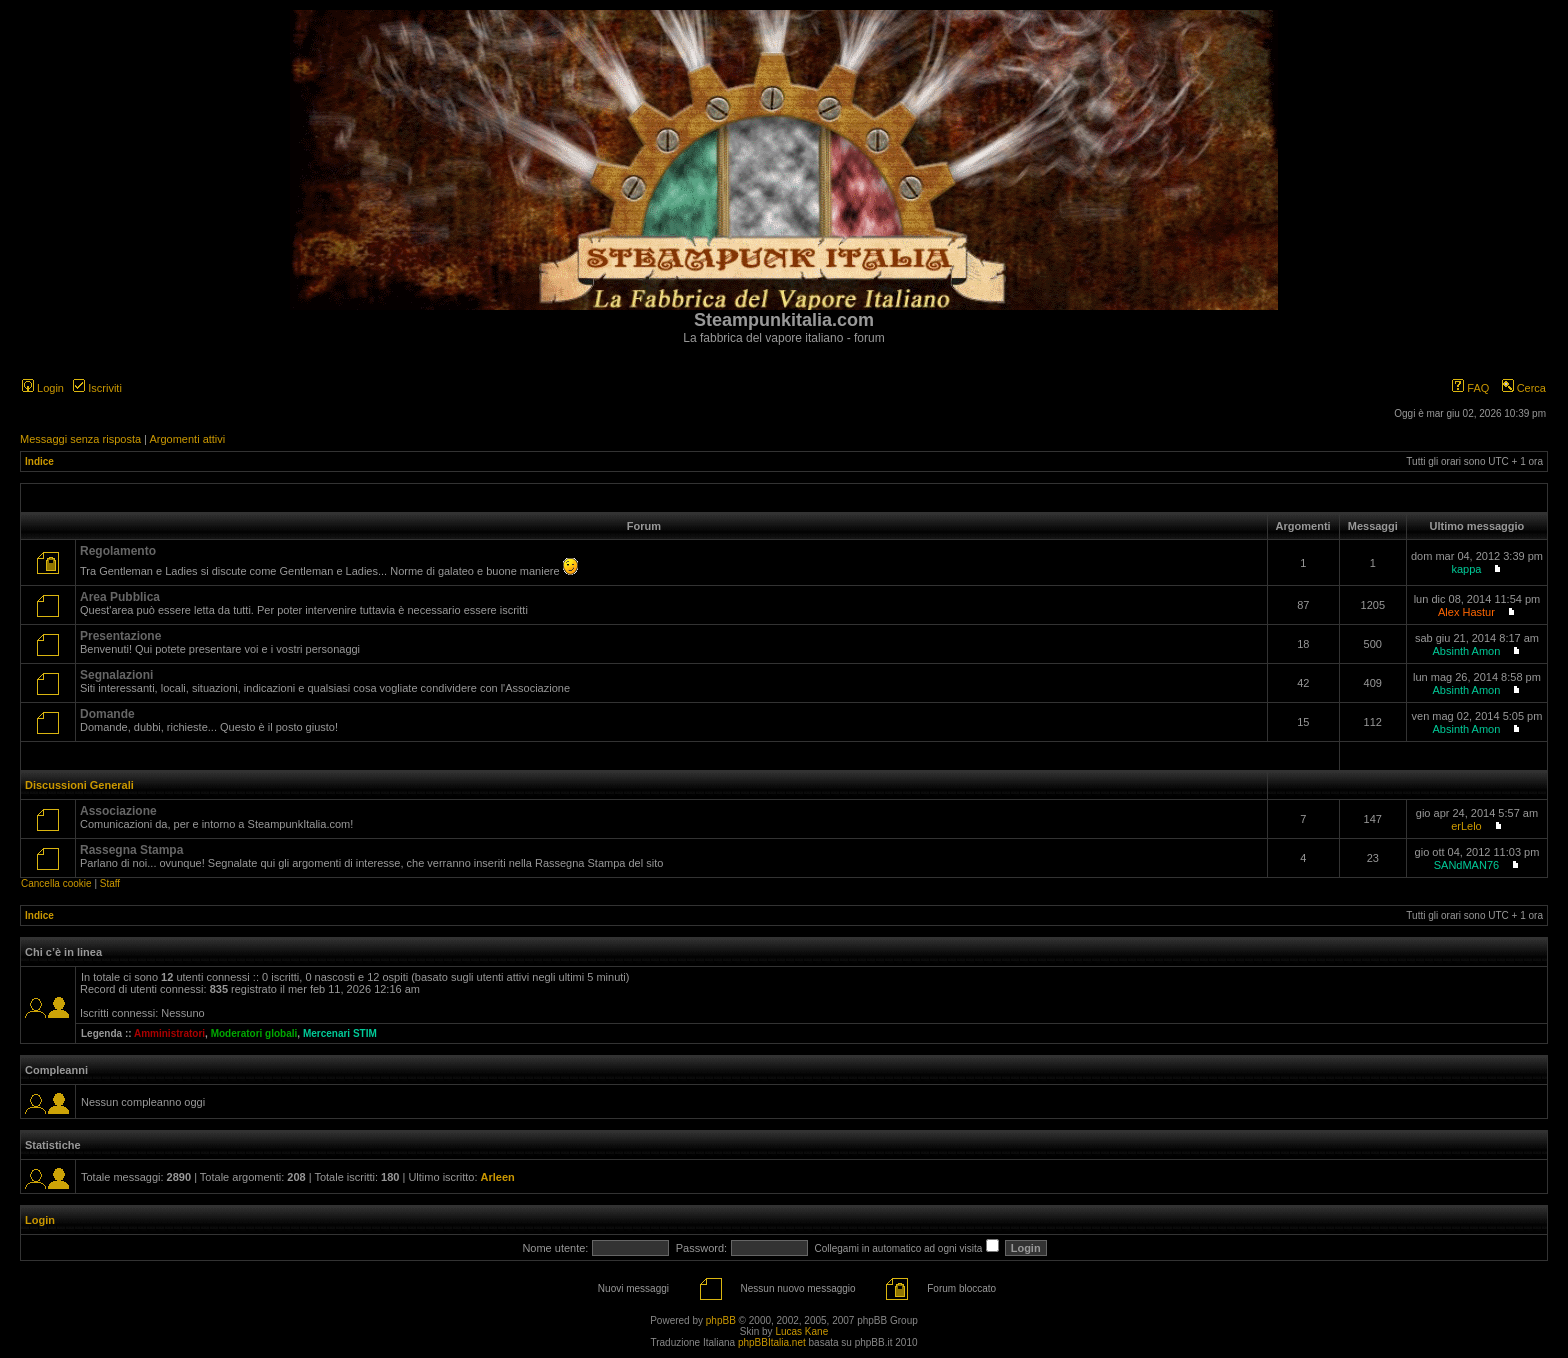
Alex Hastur (1466, 612)
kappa (1466, 569)
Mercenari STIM (340, 1033)
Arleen (498, 1177)
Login (43, 388)
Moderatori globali (254, 1033)
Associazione (118, 811)
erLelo (1466, 826)
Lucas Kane (801, 1331)
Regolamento (118, 551)
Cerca (1524, 388)
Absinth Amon (1466, 651)
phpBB (721, 1320)
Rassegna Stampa (131, 850)
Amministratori (169, 1033)
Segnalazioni (116, 675)
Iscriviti (97, 388)
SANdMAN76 (1466, 865)
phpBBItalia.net (772, 1342)
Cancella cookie (56, 883)
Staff (110, 883)
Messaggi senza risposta (80, 439)
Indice (39, 461)
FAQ (1470, 388)
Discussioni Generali (79, 785)
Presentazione (120, 636)
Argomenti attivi (187, 439)
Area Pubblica (120, 597)
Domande (107, 714)
